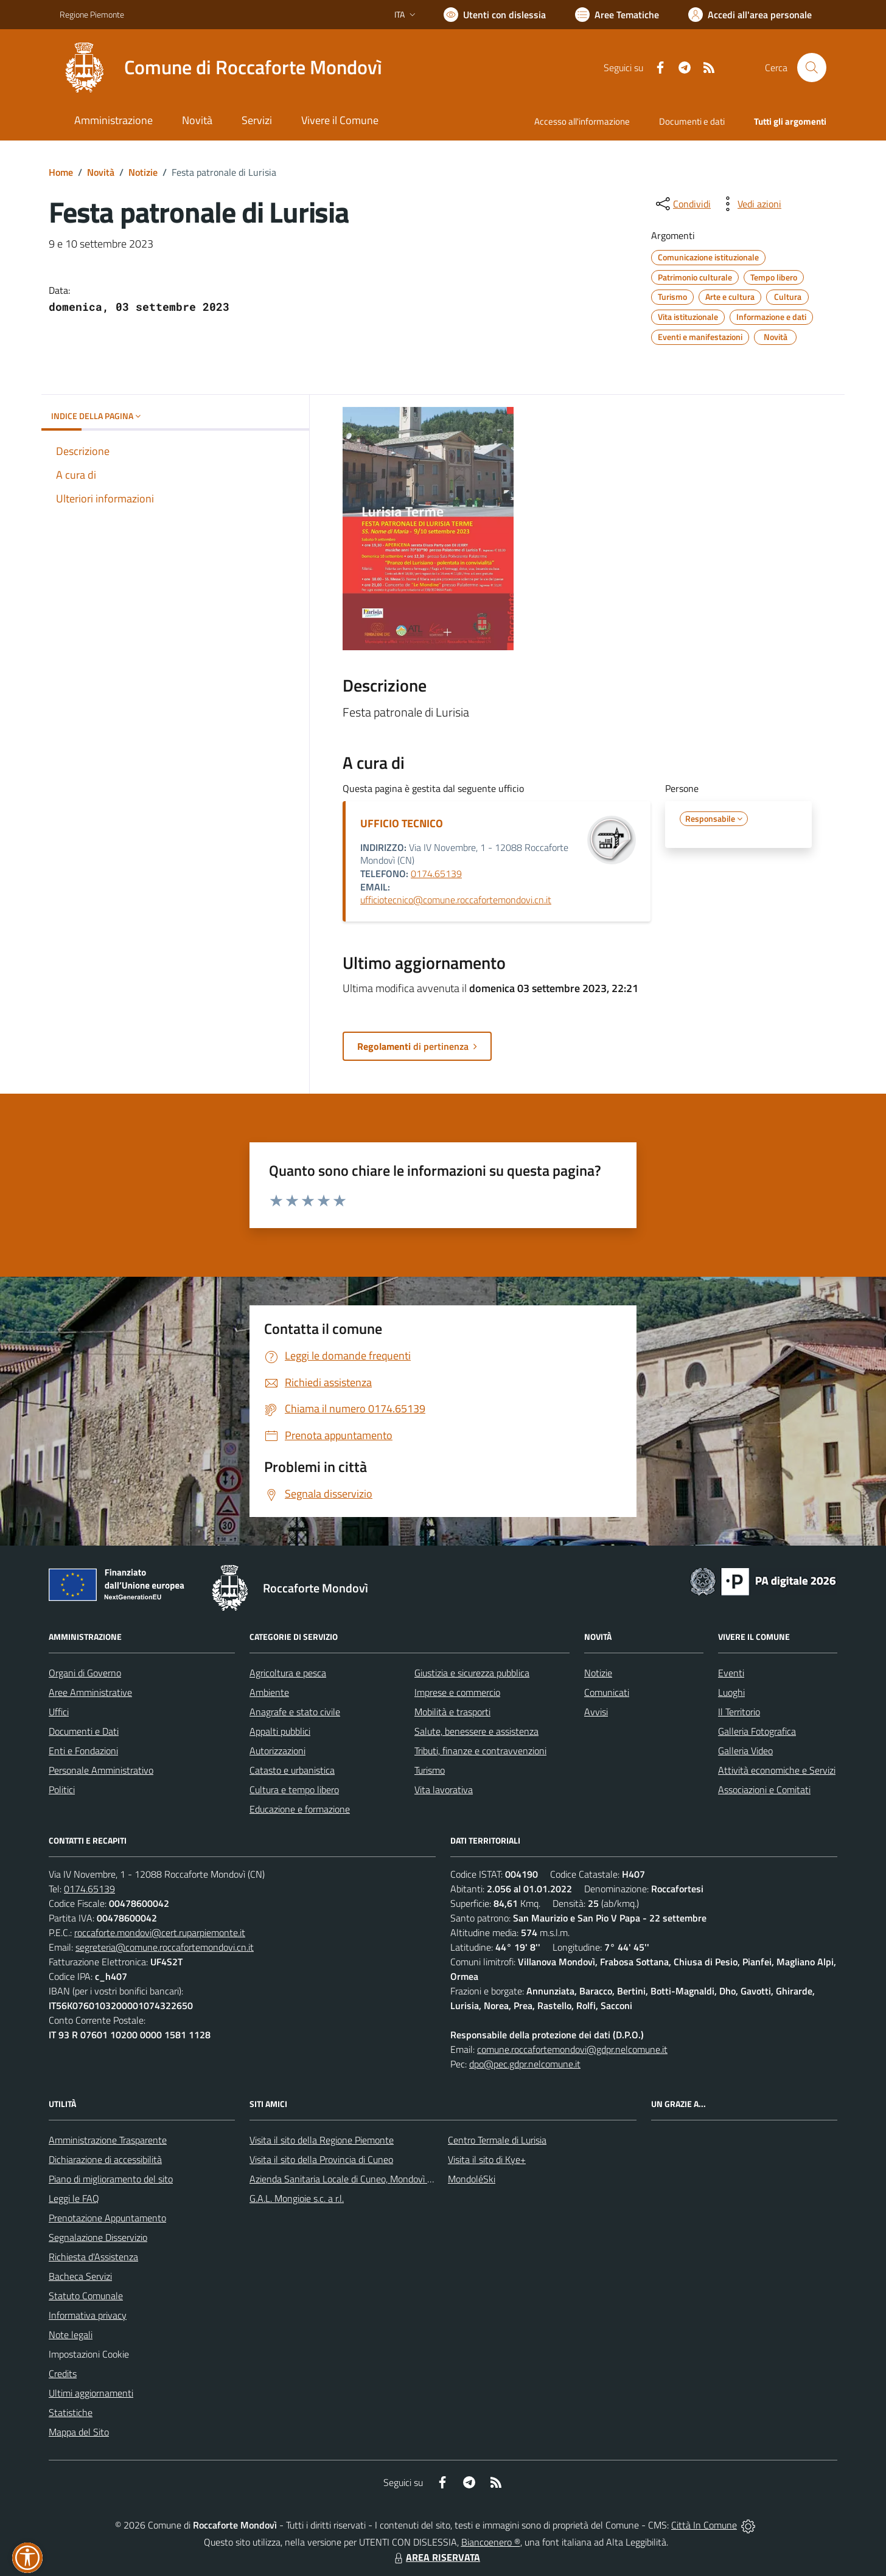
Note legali (70, 2334)
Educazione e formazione (299, 1809)
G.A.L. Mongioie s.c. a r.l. (296, 2198)
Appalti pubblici (279, 1731)
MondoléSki (471, 2179)
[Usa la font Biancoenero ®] (494, 14)
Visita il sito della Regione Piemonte (321, 2140)
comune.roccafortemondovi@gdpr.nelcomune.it (572, 2049)
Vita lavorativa (443, 1789)
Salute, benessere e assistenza (476, 1731)
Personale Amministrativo (101, 1770)
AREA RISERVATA (435, 2557)
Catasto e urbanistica (292, 1770)
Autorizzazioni (277, 1750)
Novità (100, 172)
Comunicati (606, 1692)
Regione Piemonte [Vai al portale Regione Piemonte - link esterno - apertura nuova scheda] (92, 14)
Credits (63, 2373)
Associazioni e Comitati (764, 1789)
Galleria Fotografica (757, 1731)
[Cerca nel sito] (811, 67)
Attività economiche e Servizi (776, 1770)
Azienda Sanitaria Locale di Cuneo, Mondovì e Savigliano (362, 2179)
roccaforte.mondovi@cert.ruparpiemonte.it (159, 1932)
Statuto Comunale (86, 2295)
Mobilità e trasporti (452, 1711)
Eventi (731, 1672)
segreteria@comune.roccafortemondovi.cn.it (164, 1947)
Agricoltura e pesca (287, 1672)
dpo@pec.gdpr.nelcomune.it (525, 2064)
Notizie (143, 172)
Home (61, 172)
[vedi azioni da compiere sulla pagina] (750, 204)
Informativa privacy (88, 2315)
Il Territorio (739, 1711)
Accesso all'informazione (582, 121)
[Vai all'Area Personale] (750, 14)
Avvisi (596, 1711)
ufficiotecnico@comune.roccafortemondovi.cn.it (455, 899)
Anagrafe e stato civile (294, 1711)
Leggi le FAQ (74, 2198)
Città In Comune (704, 2525)
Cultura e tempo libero (294, 1789)
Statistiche (70, 2412)
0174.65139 (436, 873)
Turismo (429, 1770)
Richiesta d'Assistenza (93, 2256)
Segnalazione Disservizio (98, 2237)
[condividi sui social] (682, 204)
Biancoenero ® (490, 2542)
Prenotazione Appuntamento (107, 2217)
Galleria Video (745, 1750)
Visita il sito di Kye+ (487, 2159)
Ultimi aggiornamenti (91, 2393)
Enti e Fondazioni (83, 1750)
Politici (62, 1789)
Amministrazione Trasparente (108, 2140)
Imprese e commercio (457, 1692)
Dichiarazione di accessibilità (105, 2159)
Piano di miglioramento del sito (111, 2179)
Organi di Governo (85, 1672)
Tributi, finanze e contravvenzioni (480, 1750)
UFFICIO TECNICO (401, 823)
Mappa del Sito (79, 2432)
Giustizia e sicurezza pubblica (471, 1672)
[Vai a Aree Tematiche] (617, 14)
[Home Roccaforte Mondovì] (221, 67)
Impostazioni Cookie (89, 2354)
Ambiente (269, 1692)
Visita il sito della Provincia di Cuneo (321, 2159)
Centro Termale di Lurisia (497, 2140)
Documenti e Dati (84, 1731)
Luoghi (731, 1692)
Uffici (59, 1711)
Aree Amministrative (90, 1692)
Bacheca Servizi (80, 2276)
